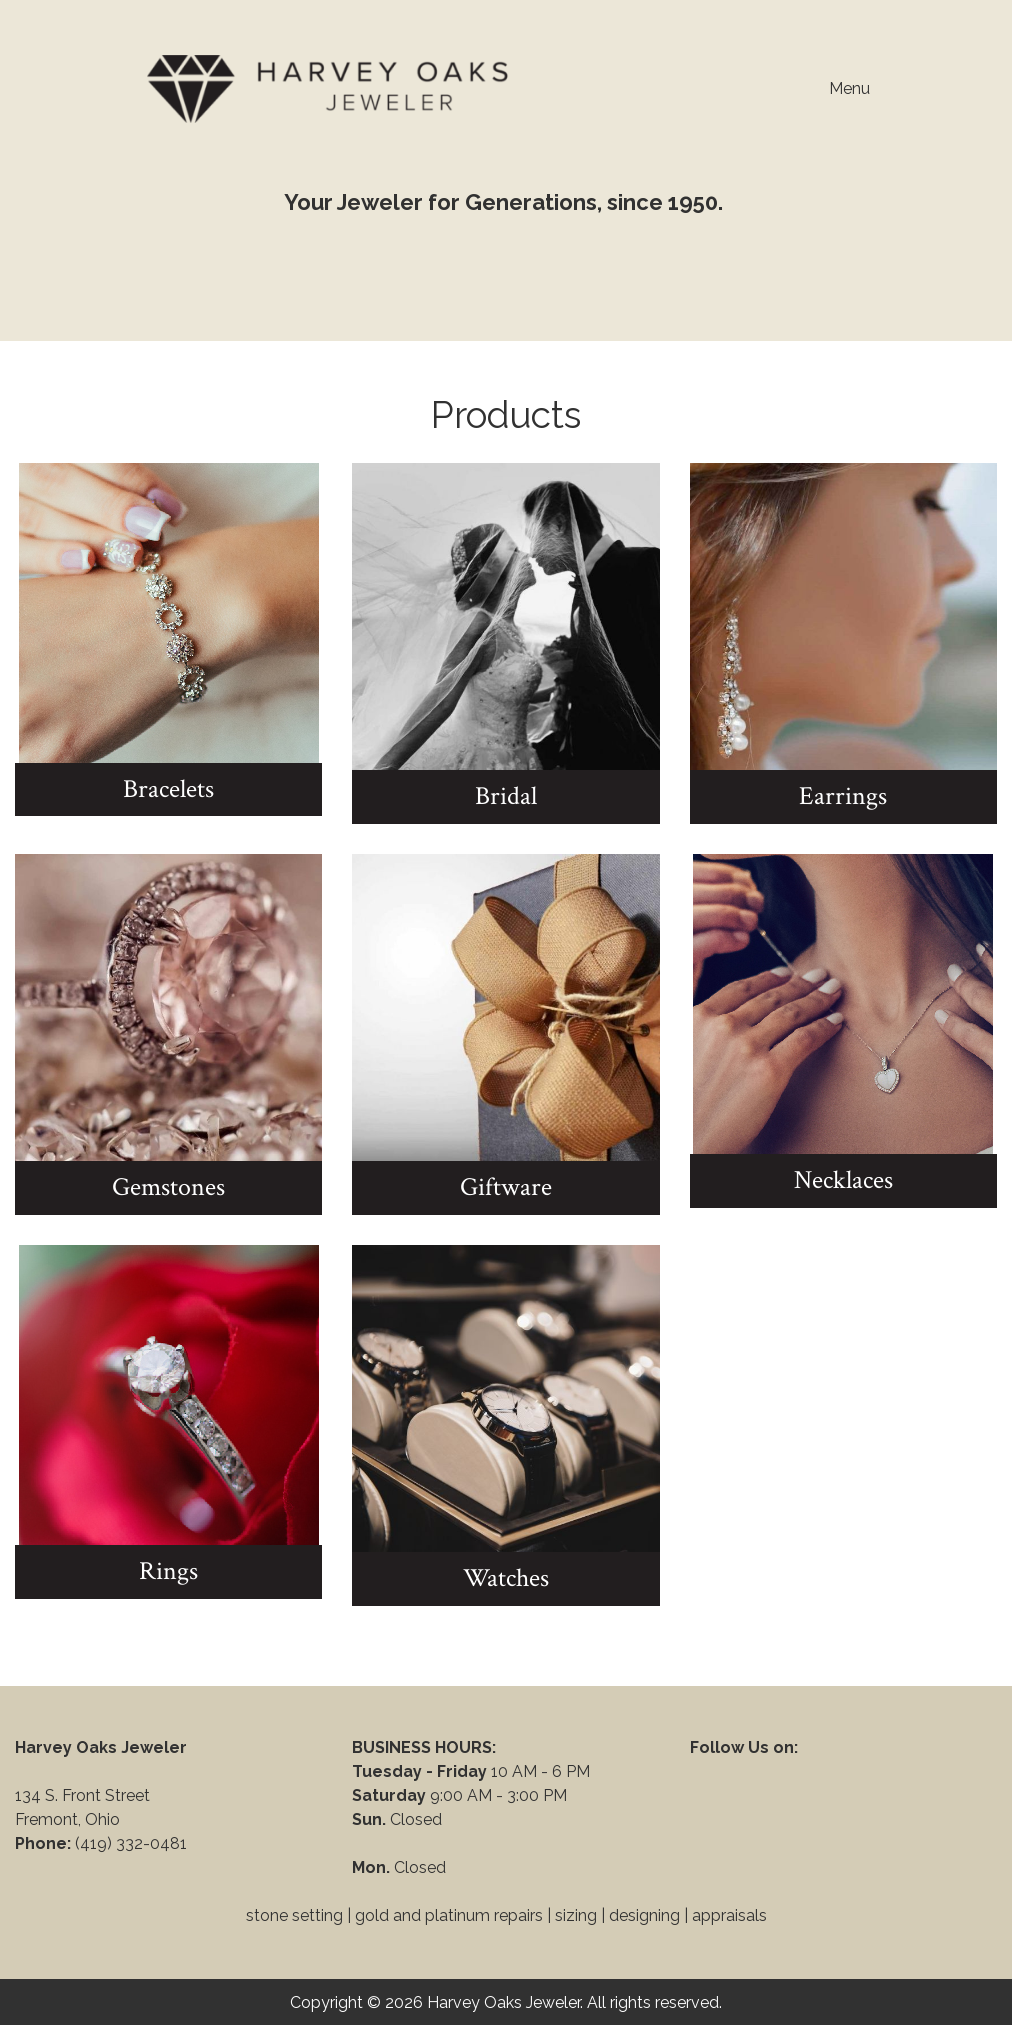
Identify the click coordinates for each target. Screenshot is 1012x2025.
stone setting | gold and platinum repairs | (398, 1915)
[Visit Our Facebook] (706, 1771)
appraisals (729, 1915)
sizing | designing (617, 1915)
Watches (506, 1578)
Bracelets (168, 789)
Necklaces (843, 1180)
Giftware (506, 1187)
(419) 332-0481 (133, 1843)
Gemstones (168, 1187)
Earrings (843, 796)
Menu (839, 89)
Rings (168, 1571)
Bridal (506, 796)
